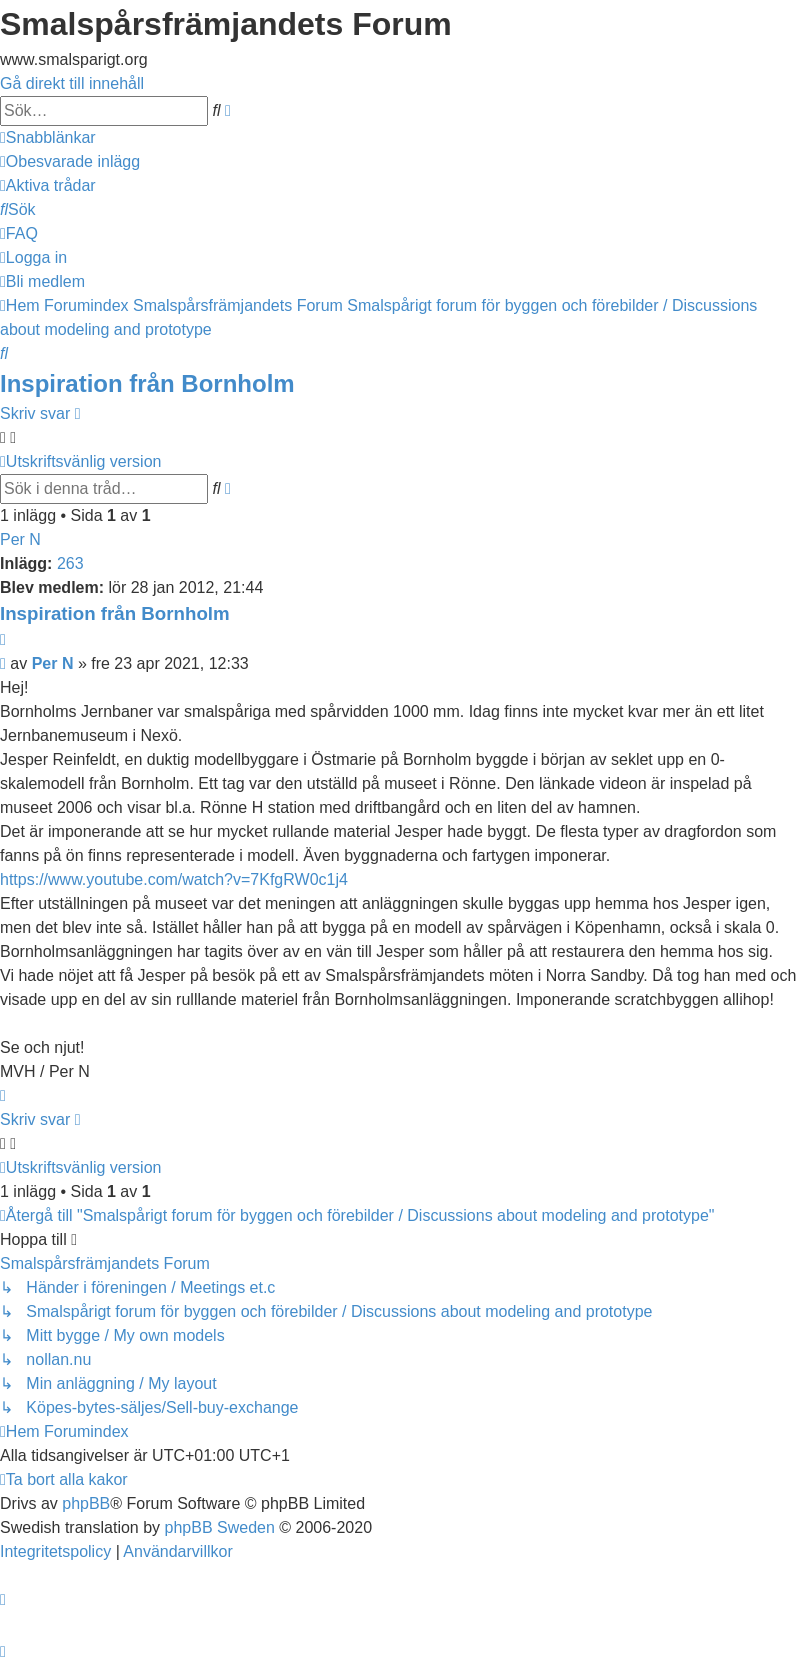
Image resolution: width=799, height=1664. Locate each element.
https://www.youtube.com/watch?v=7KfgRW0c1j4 (174, 879)
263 (70, 563)
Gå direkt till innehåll (72, 83)
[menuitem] (70, 161)
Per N (20, 539)
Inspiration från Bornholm (147, 383)
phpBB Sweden (220, 1527)
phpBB (86, 1503)
